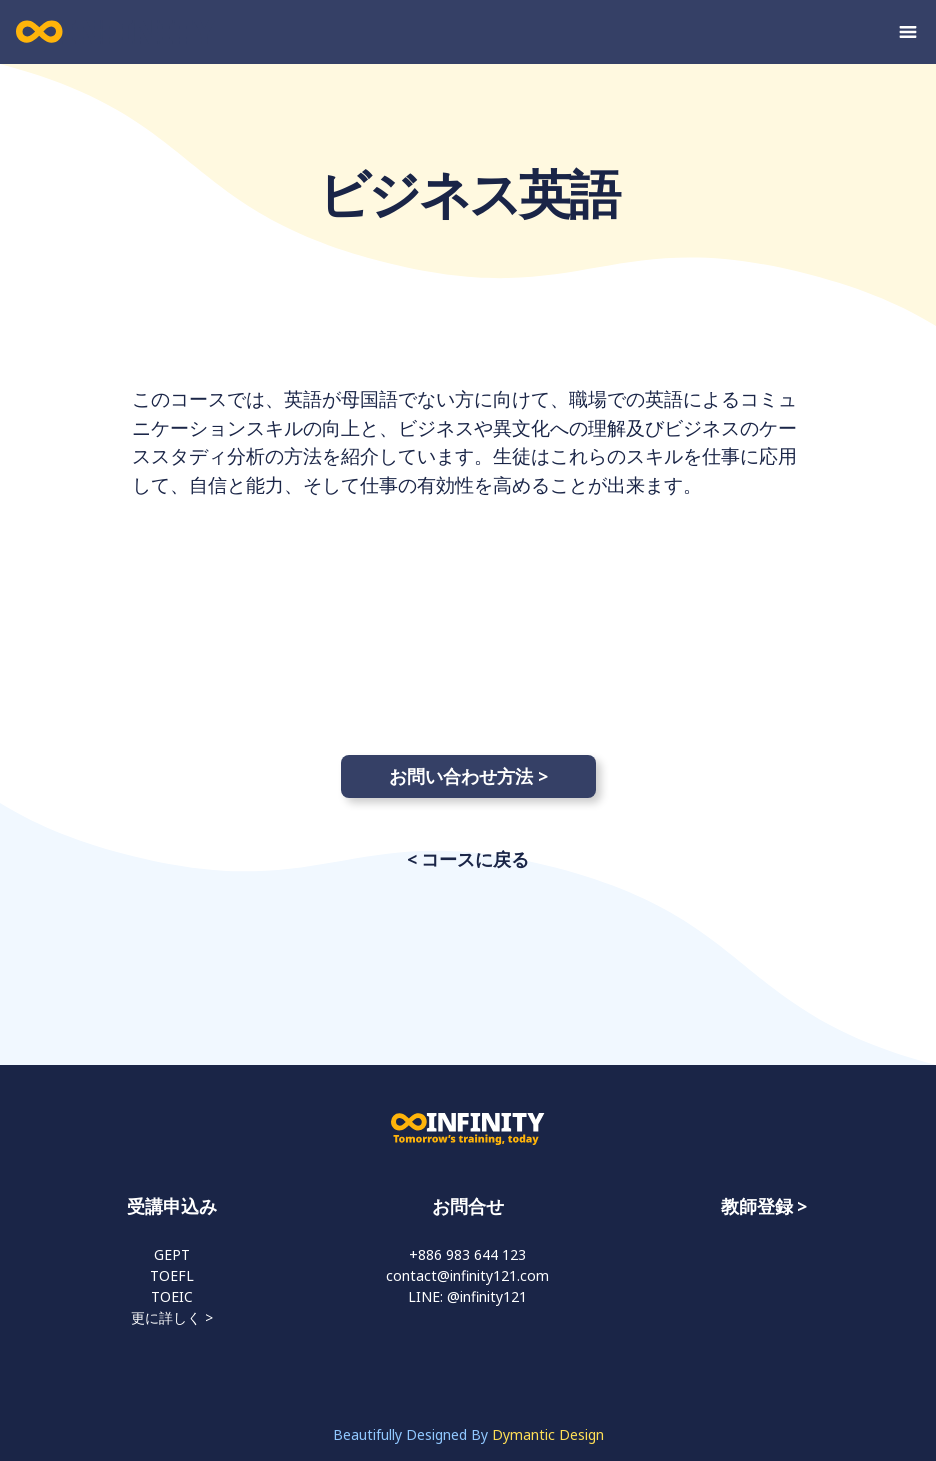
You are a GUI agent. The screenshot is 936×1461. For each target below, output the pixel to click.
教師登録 (757, 1206)
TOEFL (172, 1275)
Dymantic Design (548, 1434)
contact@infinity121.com (467, 1275)
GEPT (172, 1254)
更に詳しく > (172, 1317)
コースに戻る (475, 859)
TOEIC (172, 1296)
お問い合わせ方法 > (468, 776)
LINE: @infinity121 (467, 1296)
